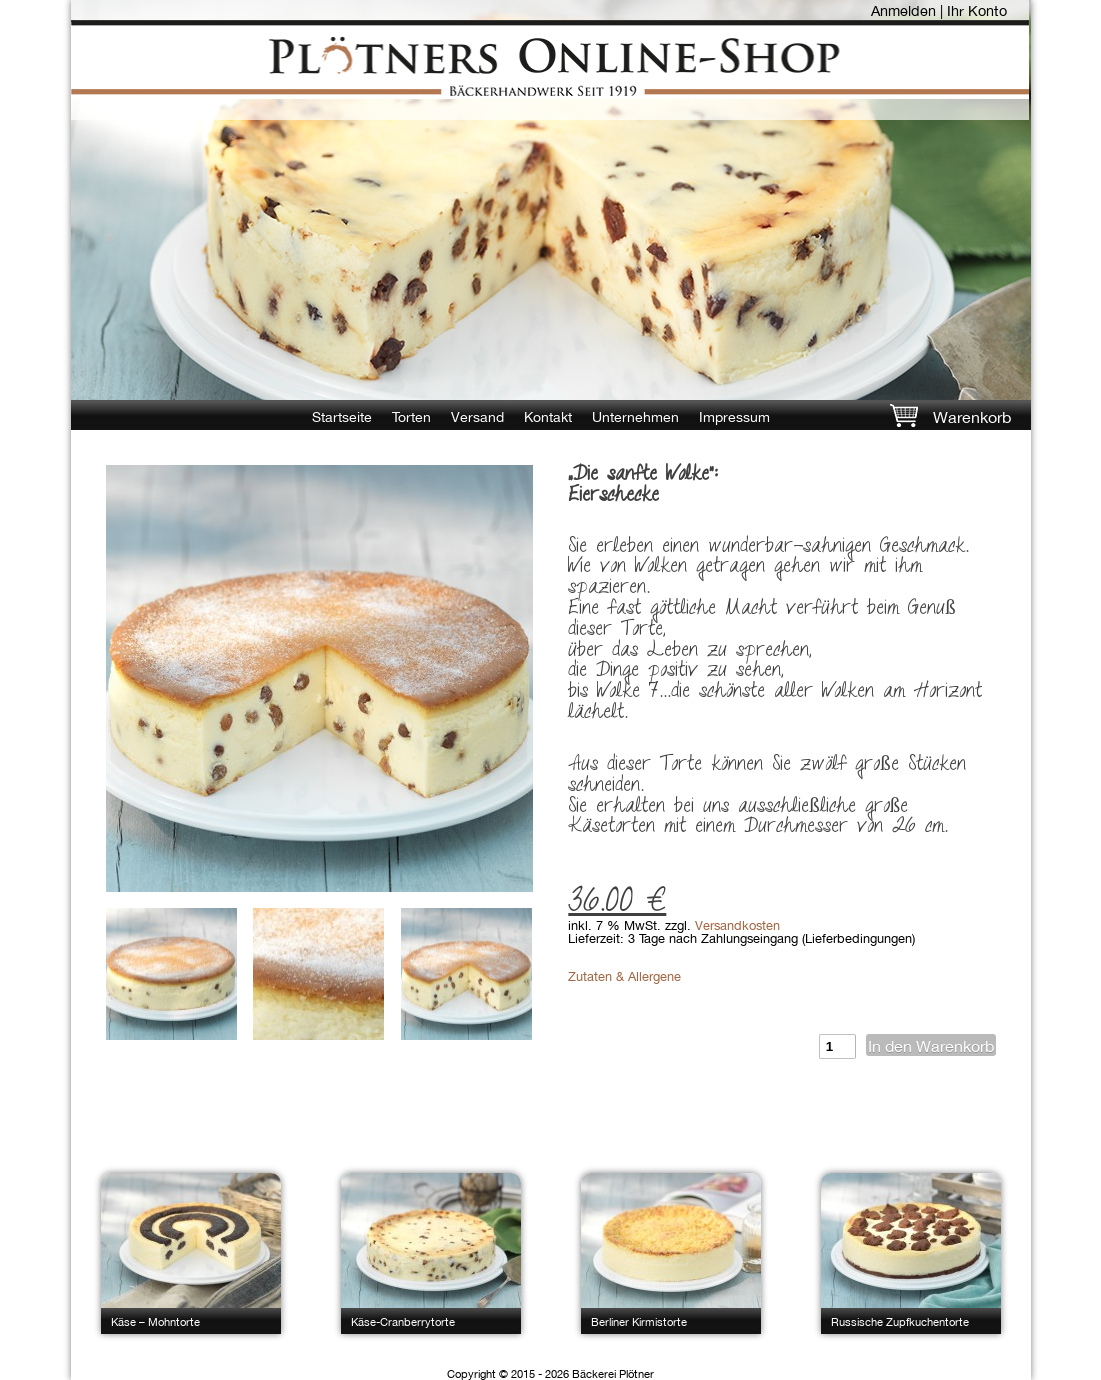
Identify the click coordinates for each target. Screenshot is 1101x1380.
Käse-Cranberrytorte (403, 1321)
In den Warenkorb (931, 1046)
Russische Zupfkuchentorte (900, 1321)
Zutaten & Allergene (624, 976)
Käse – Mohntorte (155, 1321)
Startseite (342, 417)
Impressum (734, 417)
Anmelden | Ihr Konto (939, 10)
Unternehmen (635, 417)
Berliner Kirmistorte (639, 1321)
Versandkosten (737, 925)
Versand (477, 417)
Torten (411, 417)
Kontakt (548, 417)
